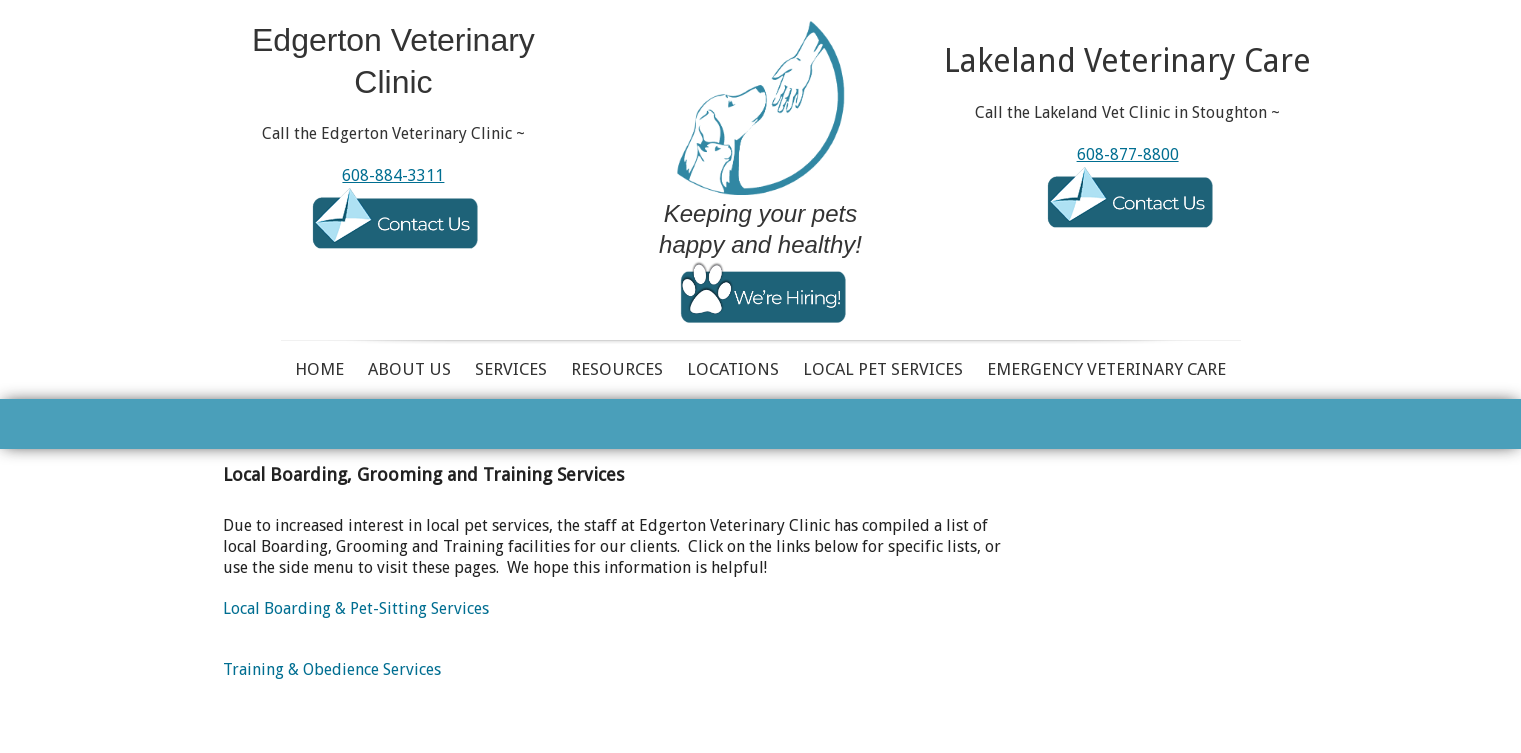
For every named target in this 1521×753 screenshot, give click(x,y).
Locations (733, 369)
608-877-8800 (1128, 154)
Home (319, 369)
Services (511, 369)
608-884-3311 (393, 175)
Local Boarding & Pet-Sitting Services (356, 608)
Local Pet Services (883, 369)
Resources (617, 369)
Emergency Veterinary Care (1106, 369)
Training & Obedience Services (332, 669)
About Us (409, 369)
